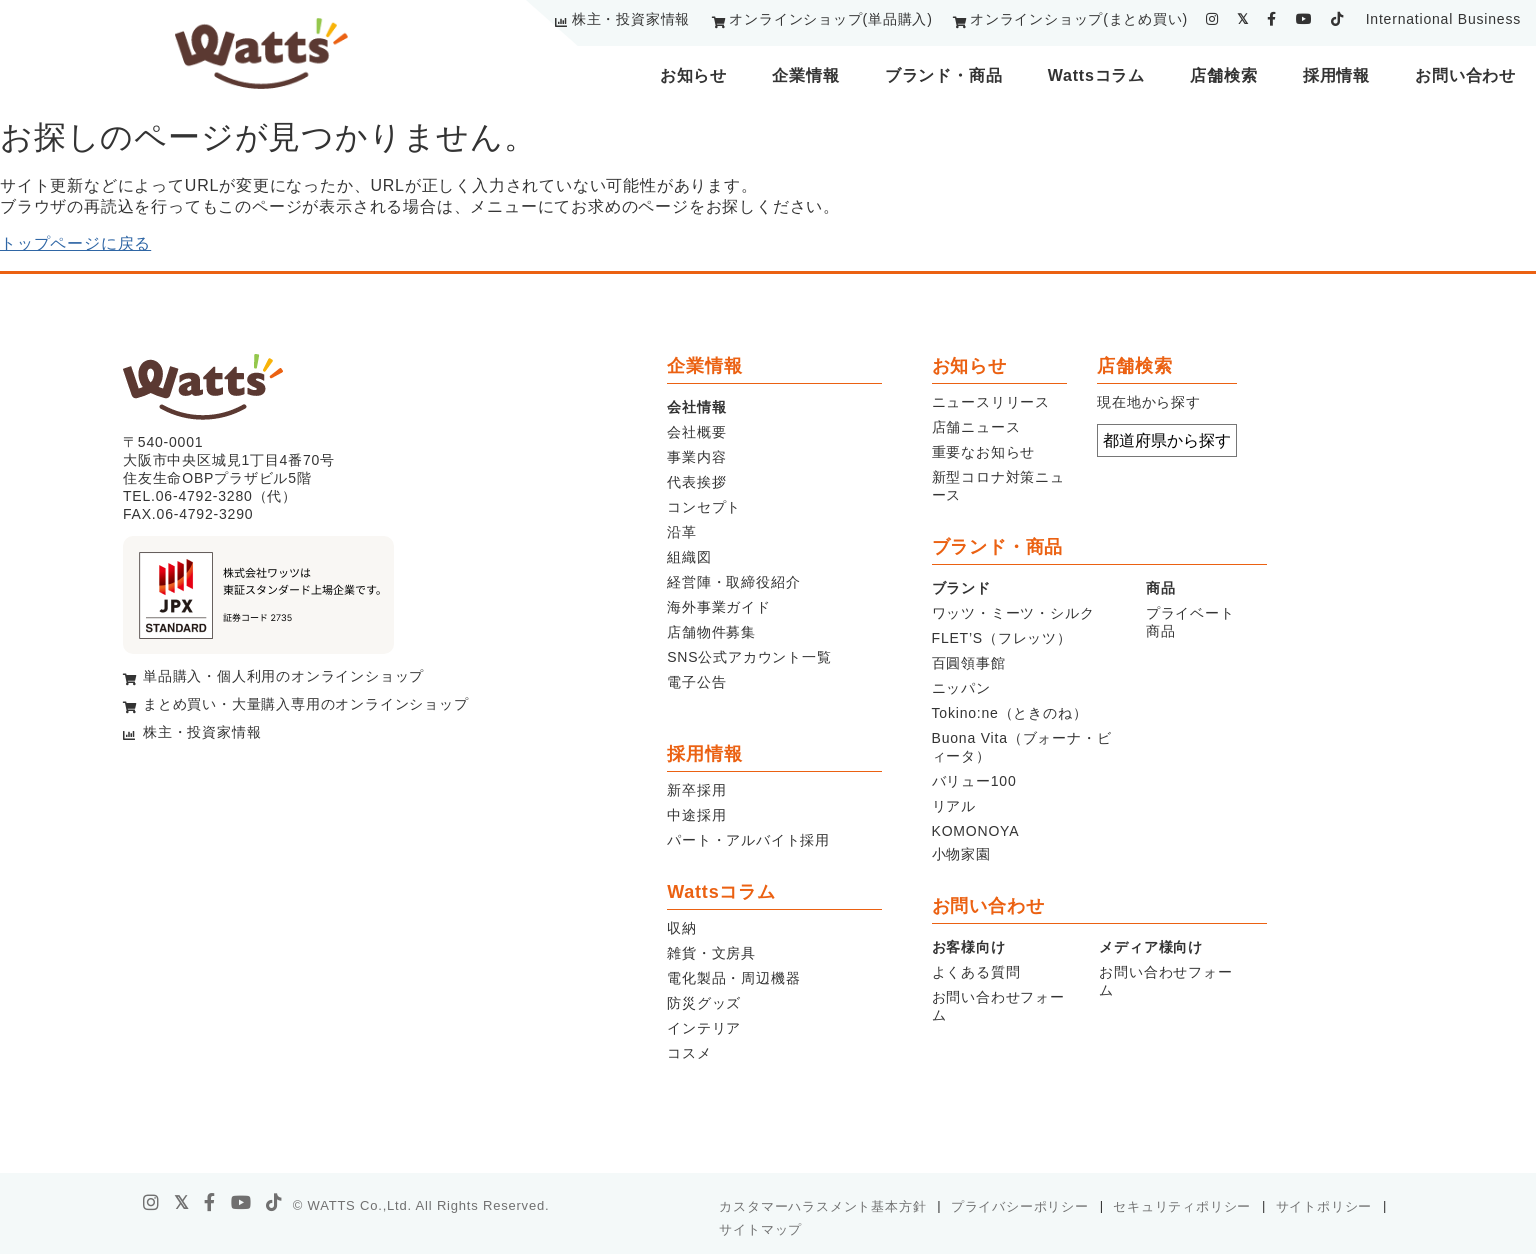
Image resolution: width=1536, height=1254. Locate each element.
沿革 (682, 532)
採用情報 (1336, 75)
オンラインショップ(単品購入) (830, 19)
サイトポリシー (1324, 1206)
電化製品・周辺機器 (733, 978)
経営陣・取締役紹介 (733, 582)
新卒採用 (696, 790)
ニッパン (961, 688)
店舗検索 (1223, 75)
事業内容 (696, 457)
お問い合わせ (1465, 75)
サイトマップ (760, 1229)
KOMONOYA (976, 831)
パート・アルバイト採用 (748, 840)
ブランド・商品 (944, 75)
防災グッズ (704, 1003)
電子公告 (696, 682)
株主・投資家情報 (631, 19)
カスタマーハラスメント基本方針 (822, 1206)
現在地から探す (1149, 402)
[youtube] (1304, 19)
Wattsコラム (1096, 75)
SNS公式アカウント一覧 (749, 657)
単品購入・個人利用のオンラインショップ (283, 676)
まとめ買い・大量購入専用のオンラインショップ (306, 704)
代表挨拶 (696, 482)
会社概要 (696, 432)
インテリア (704, 1028)
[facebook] (1272, 19)
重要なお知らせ (984, 452)
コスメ (689, 1053)
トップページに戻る (75, 243)
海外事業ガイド (719, 607)
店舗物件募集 (711, 632)
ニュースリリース (991, 402)
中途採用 (696, 815)
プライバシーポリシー (1020, 1206)
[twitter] (1243, 19)
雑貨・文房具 (711, 953)
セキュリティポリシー (1182, 1206)
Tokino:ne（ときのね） (1010, 713)
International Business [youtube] (1443, 19)
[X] (182, 1203)
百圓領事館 (969, 663)
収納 (682, 928)
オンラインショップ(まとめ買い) (1079, 19)
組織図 (689, 557)
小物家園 (961, 854)
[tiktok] (1337, 19)
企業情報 (805, 75)
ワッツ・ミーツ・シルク (1013, 613)
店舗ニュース (976, 427)
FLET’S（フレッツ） (1002, 638)
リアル (954, 806)
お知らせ (693, 75)
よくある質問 (976, 972)
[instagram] (1212, 19)
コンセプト (704, 507)
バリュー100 (974, 781)
